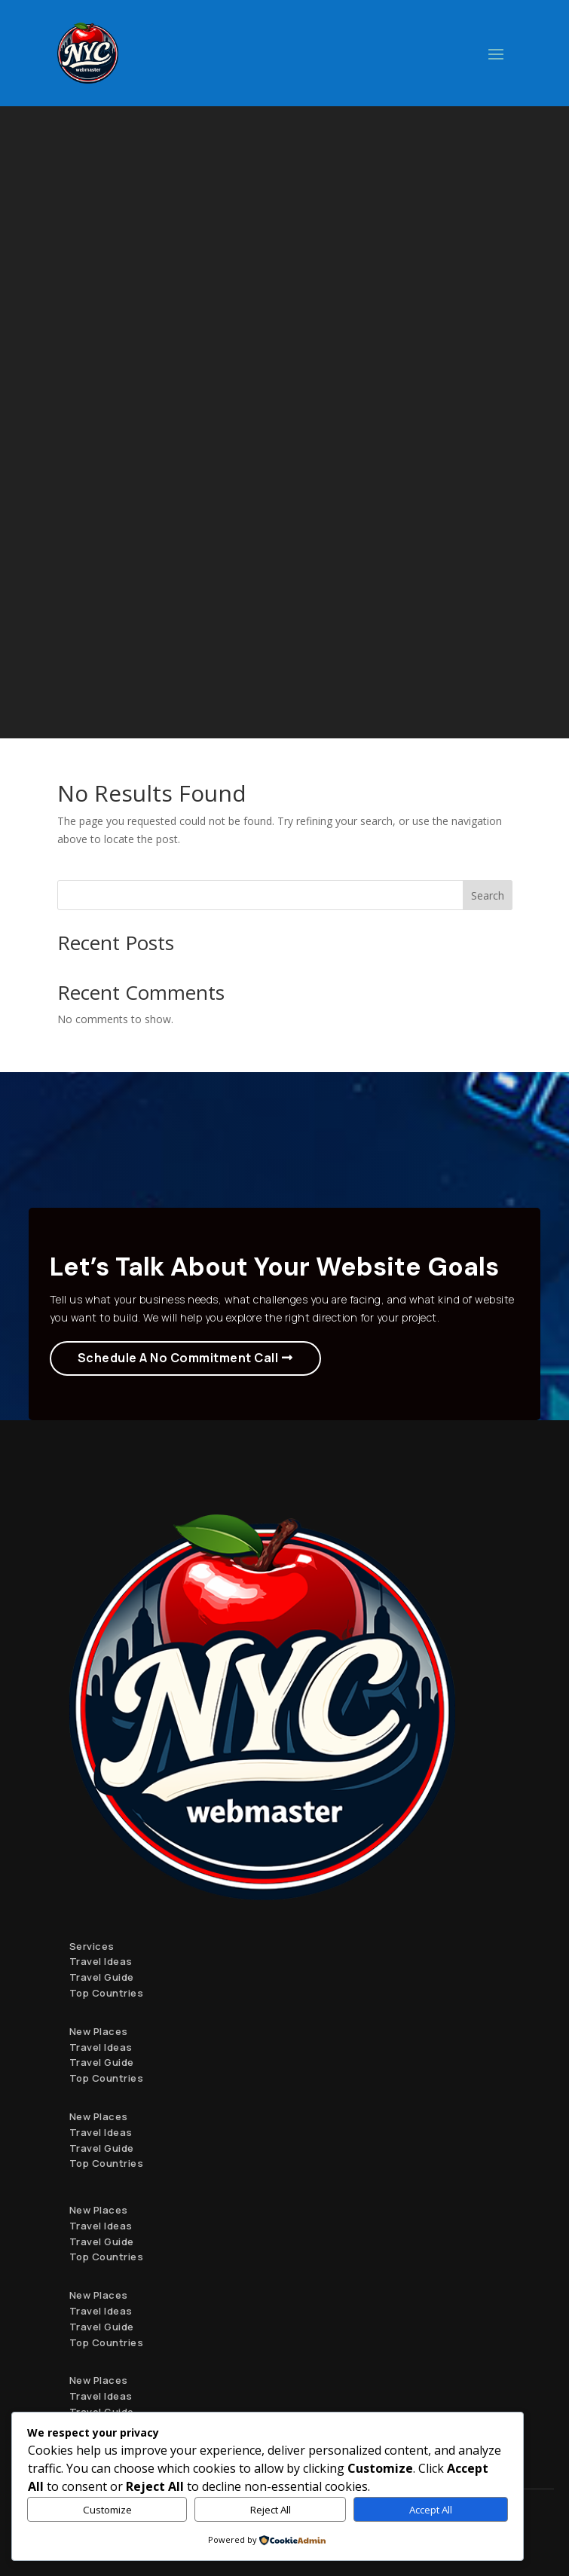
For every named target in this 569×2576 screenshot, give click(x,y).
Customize (107, 2509)
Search (487, 895)
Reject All (270, 2509)
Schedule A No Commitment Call (178, 1357)
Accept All (430, 2509)
